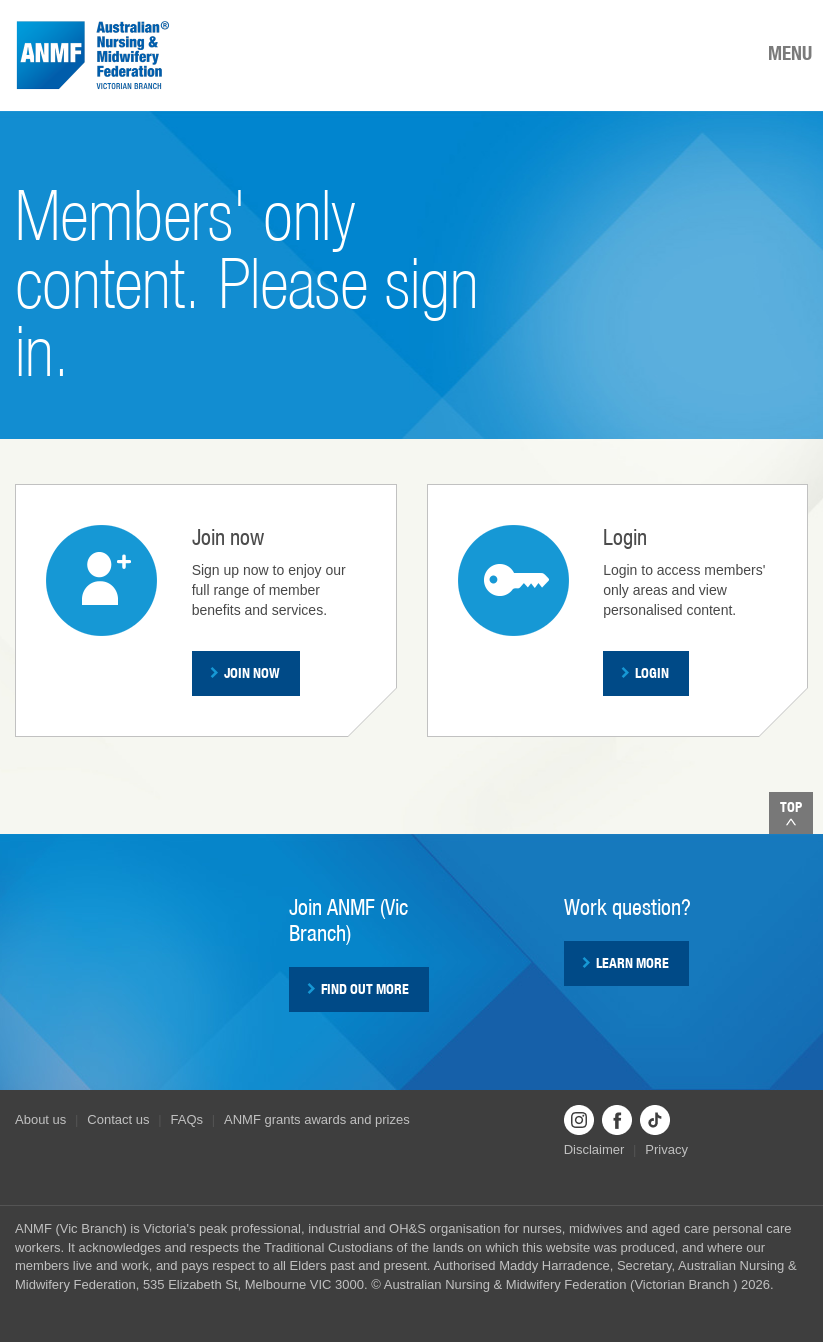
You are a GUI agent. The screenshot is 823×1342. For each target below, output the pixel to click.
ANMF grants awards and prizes (317, 1119)
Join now (245, 673)
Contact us (118, 1119)
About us (40, 1119)
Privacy (666, 1149)
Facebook (617, 1120)
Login (645, 673)
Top (791, 812)
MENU (790, 53)
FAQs (187, 1119)
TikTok (655, 1120)
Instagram (579, 1120)
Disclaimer (594, 1149)
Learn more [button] (625, 963)
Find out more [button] (358, 989)
